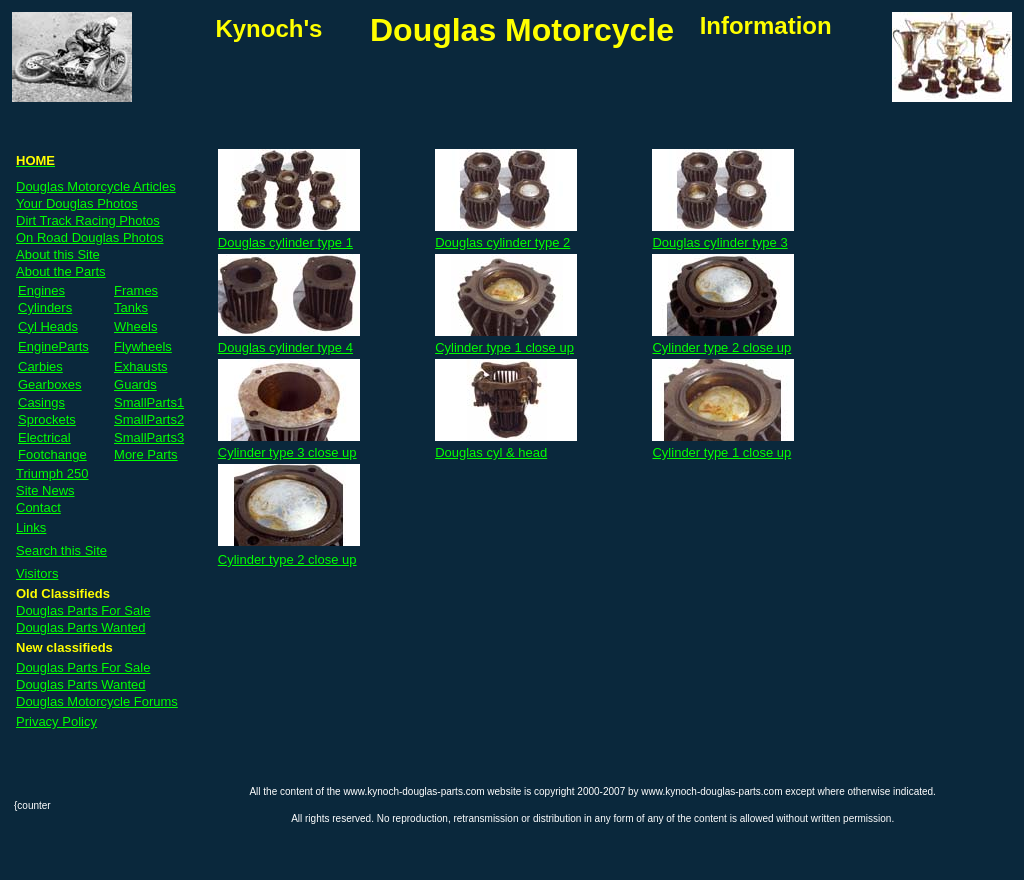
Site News (45, 490)
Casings (41, 402)
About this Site (58, 254)
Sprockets (47, 419)
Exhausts (140, 366)
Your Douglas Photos (77, 203)
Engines (41, 290)
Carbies (40, 366)
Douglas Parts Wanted (81, 627)
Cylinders (45, 307)
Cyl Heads (48, 326)
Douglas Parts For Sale (83, 610)
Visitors (37, 573)
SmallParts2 (149, 419)
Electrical (44, 437)
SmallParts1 (149, 402)
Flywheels (143, 346)
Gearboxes (50, 384)
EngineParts (53, 346)
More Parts (146, 454)
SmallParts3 (149, 437)
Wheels (135, 326)
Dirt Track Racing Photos (88, 220)
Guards (135, 384)
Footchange (52, 454)
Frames (136, 290)
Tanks (131, 307)
